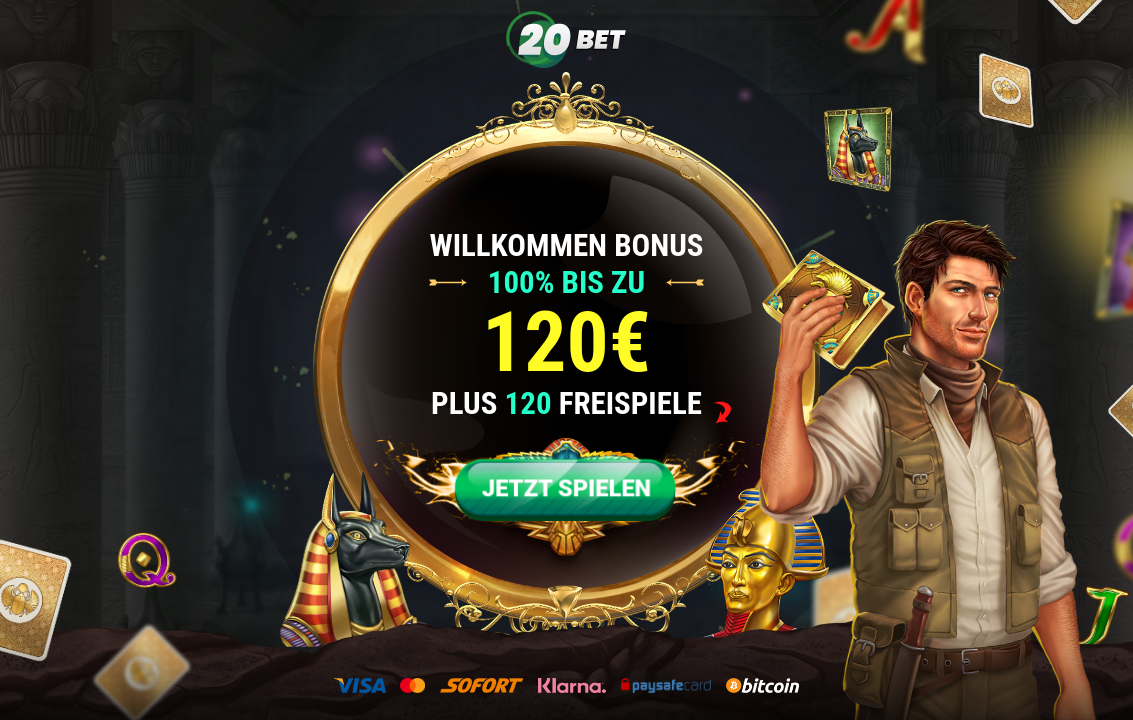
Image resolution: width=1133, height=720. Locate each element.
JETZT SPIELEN (566, 488)
